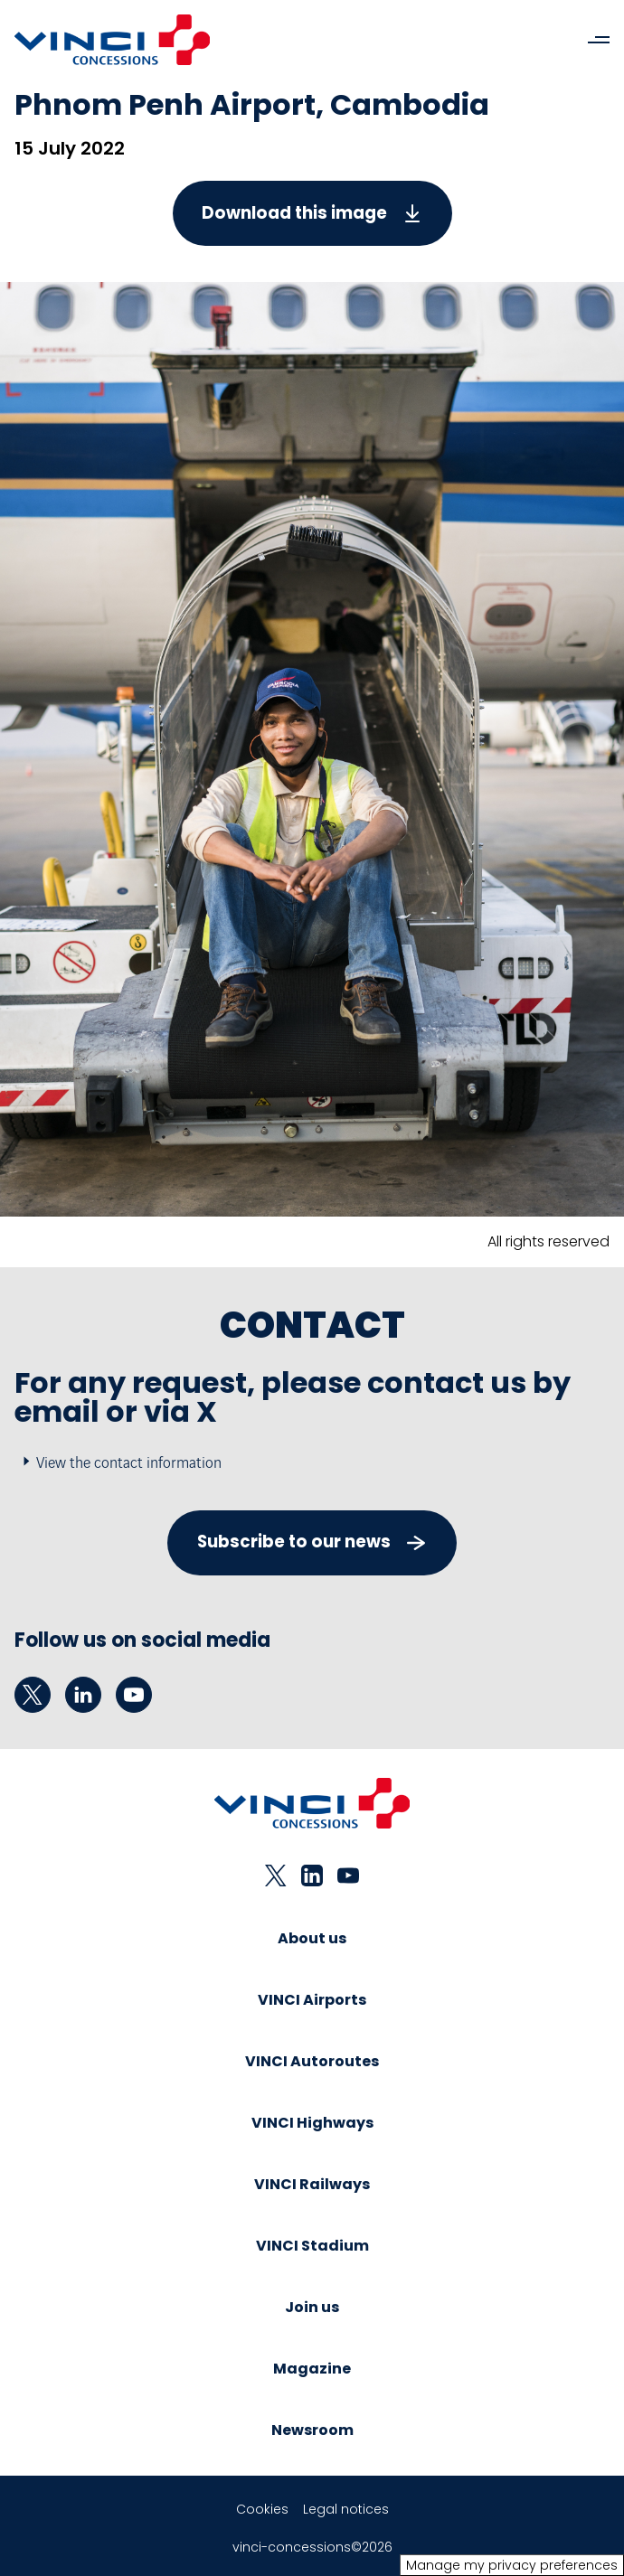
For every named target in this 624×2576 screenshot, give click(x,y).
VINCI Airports (312, 1999)
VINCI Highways (312, 2122)
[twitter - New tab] (32, 1695)
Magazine (312, 2368)
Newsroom (312, 2430)
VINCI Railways (312, 2184)
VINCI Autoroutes (312, 2061)
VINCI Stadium (312, 2245)
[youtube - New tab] (134, 1695)
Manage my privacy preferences (512, 2565)
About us (312, 1938)
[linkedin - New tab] (83, 1695)
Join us (312, 2307)
